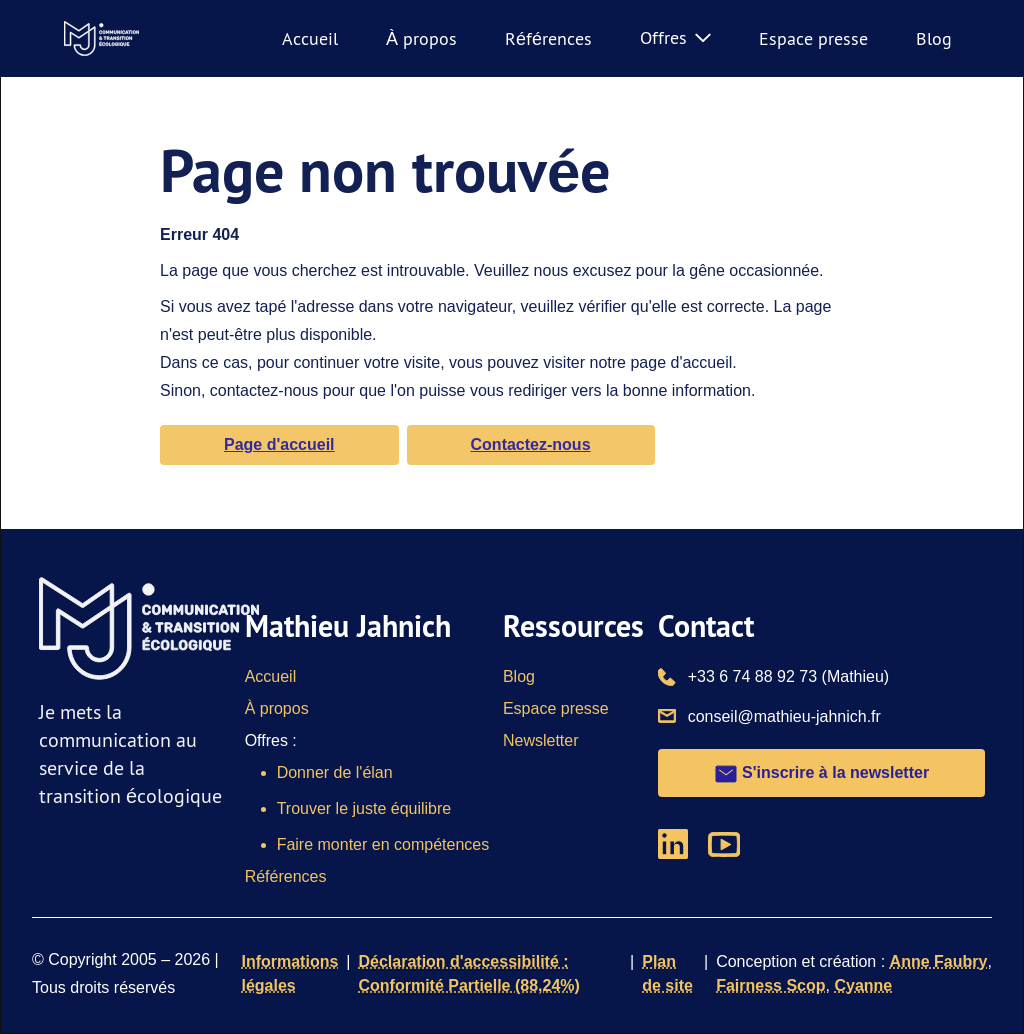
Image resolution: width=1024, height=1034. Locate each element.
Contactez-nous (531, 444)
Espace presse (813, 38)
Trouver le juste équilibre (364, 808)
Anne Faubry (939, 961)
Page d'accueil (279, 444)
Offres (675, 37)
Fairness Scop (770, 985)
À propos (421, 38)
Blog (934, 38)
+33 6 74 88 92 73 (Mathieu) (788, 675)
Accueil (310, 38)
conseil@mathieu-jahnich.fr (784, 715)
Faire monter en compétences (383, 844)
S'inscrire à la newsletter (821, 774)
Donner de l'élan (335, 772)
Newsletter (541, 740)
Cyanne (863, 985)
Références (548, 38)
